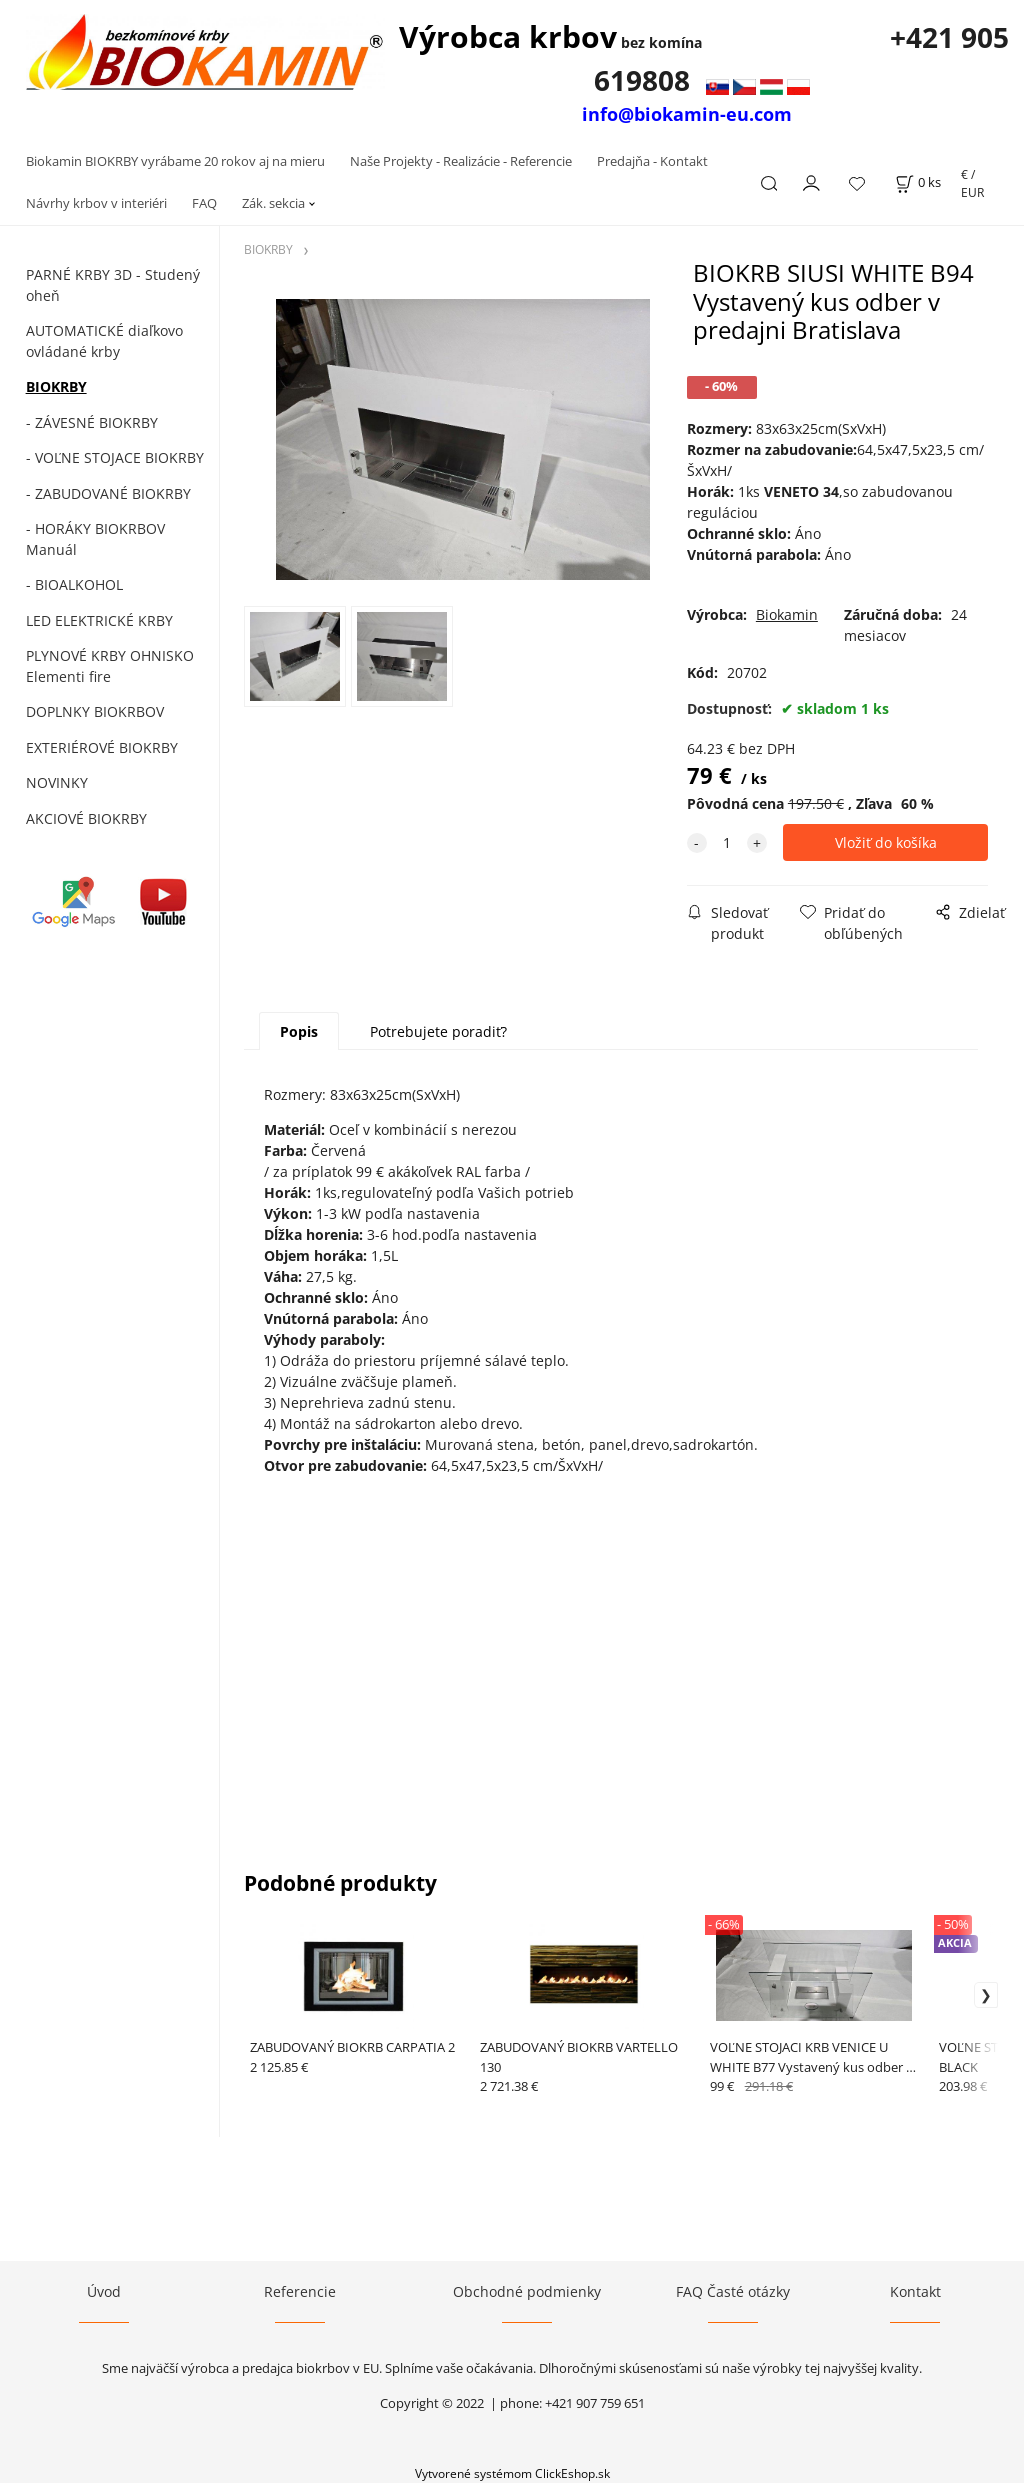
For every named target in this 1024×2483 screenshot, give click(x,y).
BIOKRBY (56, 386)
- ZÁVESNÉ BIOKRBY (92, 422)
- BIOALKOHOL (74, 584)
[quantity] (727, 842)
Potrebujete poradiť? (438, 1031)
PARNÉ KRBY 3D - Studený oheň (113, 285)
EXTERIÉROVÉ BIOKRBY (102, 747)
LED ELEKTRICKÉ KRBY (99, 620)
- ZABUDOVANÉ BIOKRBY (108, 493)
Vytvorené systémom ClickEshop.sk (512, 2473)
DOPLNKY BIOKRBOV (95, 711)
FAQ (204, 203)
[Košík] (918, 182)
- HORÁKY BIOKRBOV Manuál (95, 539)
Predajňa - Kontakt (652, 161)
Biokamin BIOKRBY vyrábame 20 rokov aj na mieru (175, 161)
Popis (299, 1031)
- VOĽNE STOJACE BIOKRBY (115, 457)
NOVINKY (57, 782)
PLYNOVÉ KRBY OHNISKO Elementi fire (110, 666)
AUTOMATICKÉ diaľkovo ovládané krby (104, 341)
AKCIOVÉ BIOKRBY (86, 818)
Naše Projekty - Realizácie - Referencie (461, 161)
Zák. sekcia (273, 203)
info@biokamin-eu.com (687, 114)
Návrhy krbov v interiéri (96, 203)
